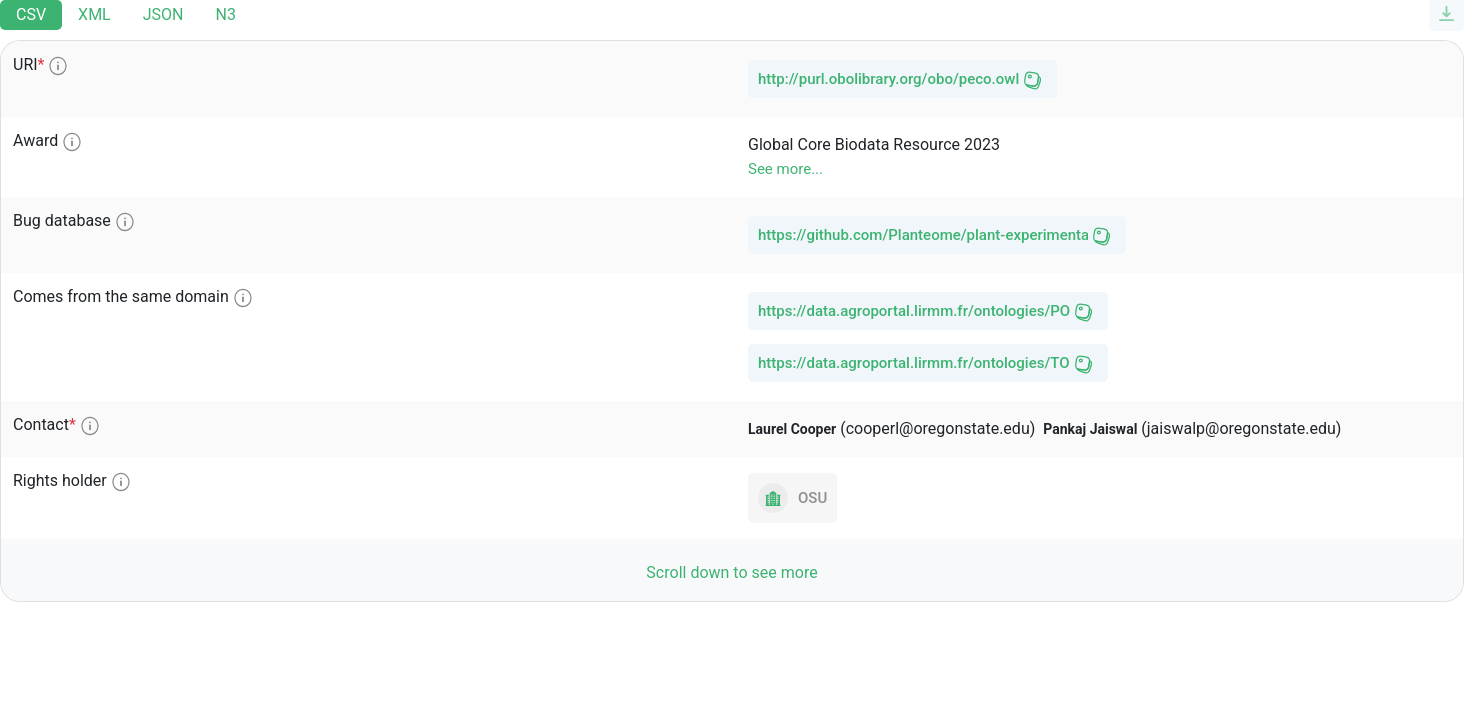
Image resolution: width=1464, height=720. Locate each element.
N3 (225, 14)
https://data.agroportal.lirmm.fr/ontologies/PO (914, 311)
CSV (31, 14)
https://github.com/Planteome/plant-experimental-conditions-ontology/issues (923, 235)
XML (94, 14)
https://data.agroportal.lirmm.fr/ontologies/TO (914, 363)
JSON (163, 14)
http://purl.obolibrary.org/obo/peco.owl (888, 79)
